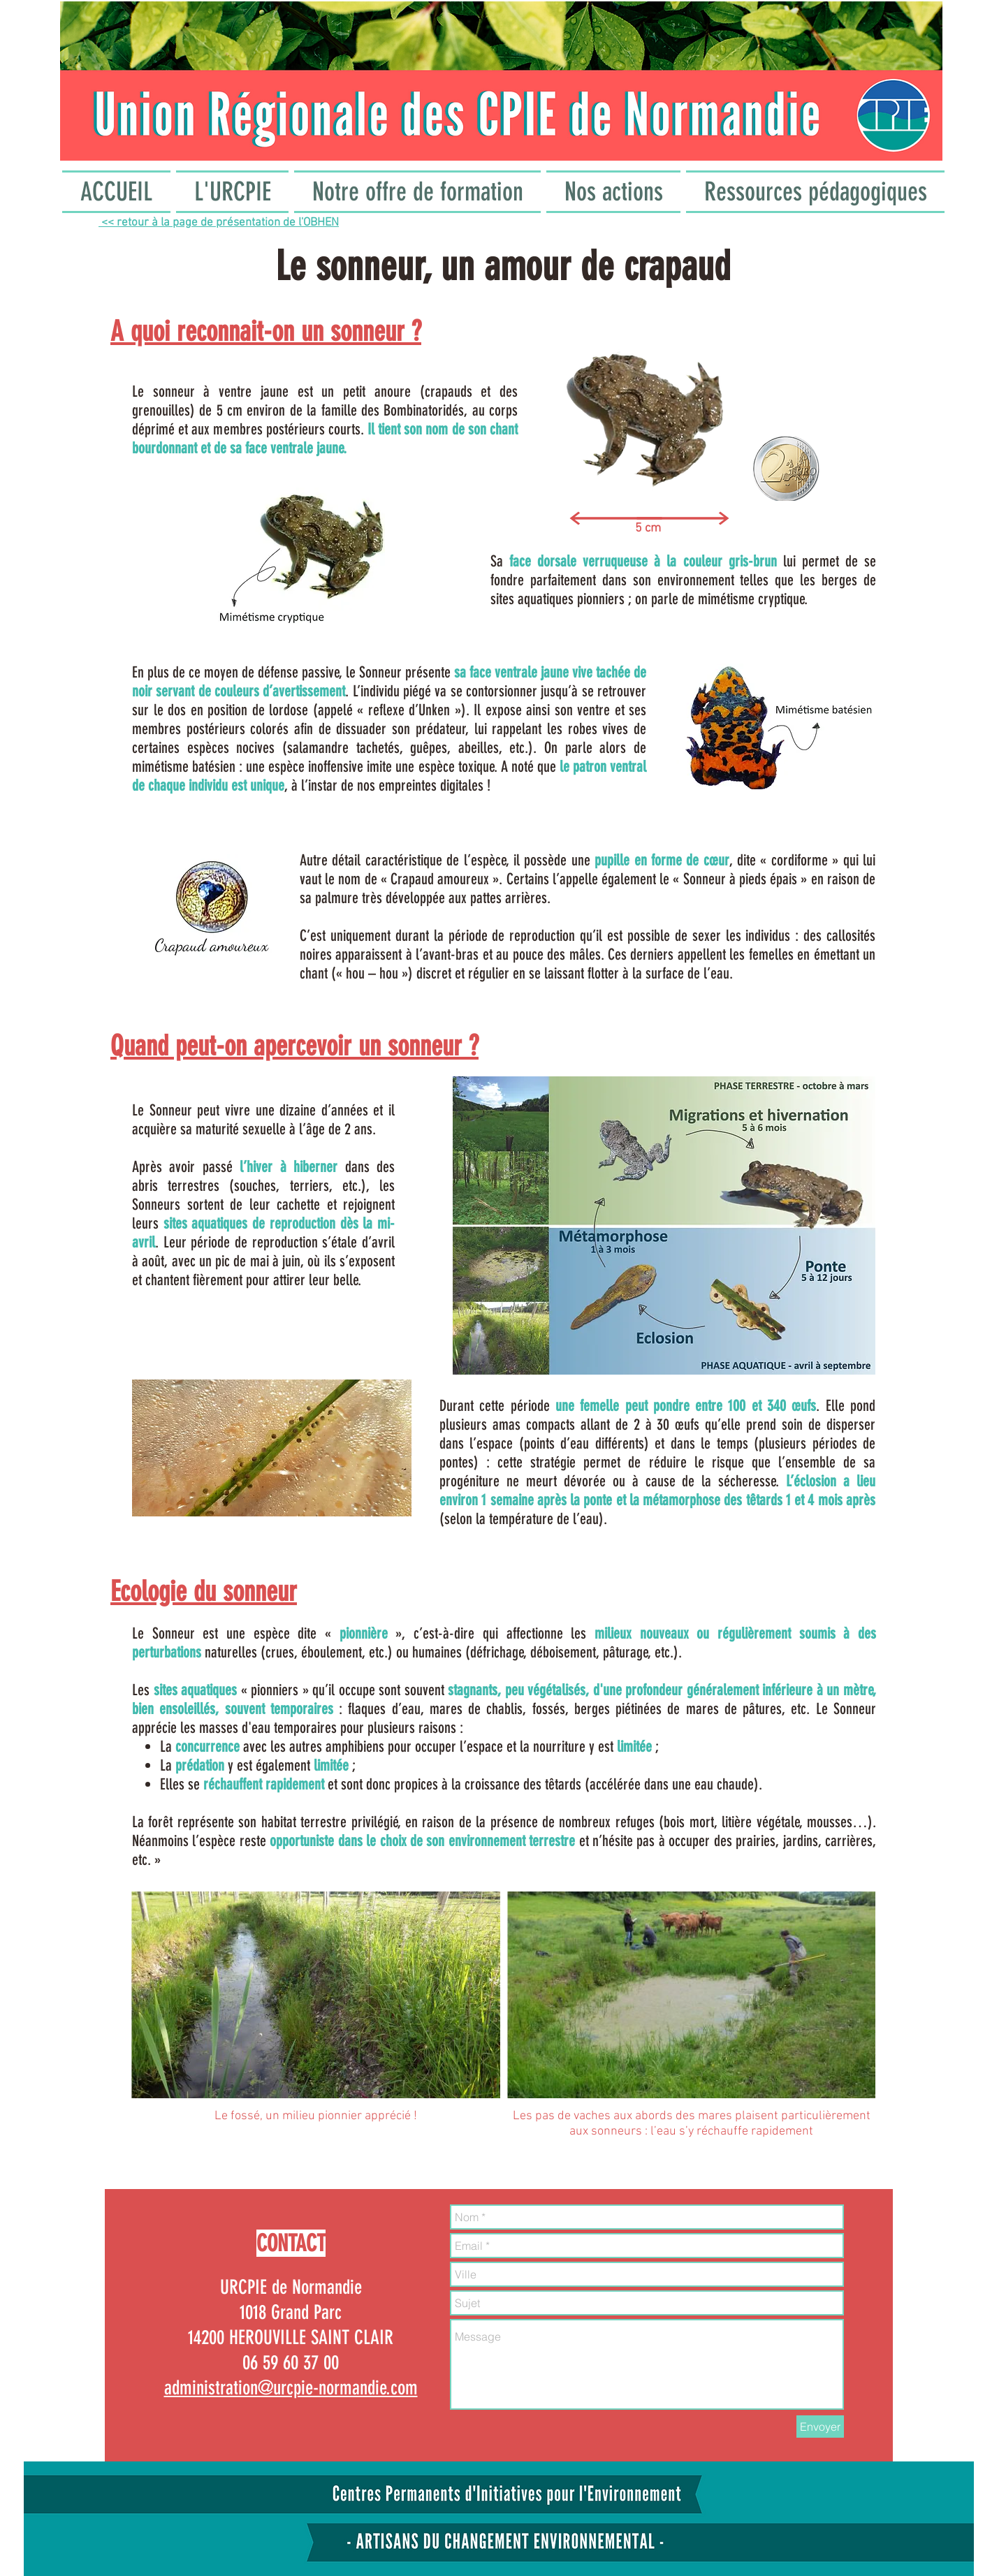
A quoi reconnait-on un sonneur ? (265, 331)
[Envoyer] (820, 2426)
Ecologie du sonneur (203, 1591)
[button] (232, 191)
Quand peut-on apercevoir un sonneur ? (294, 1046)
